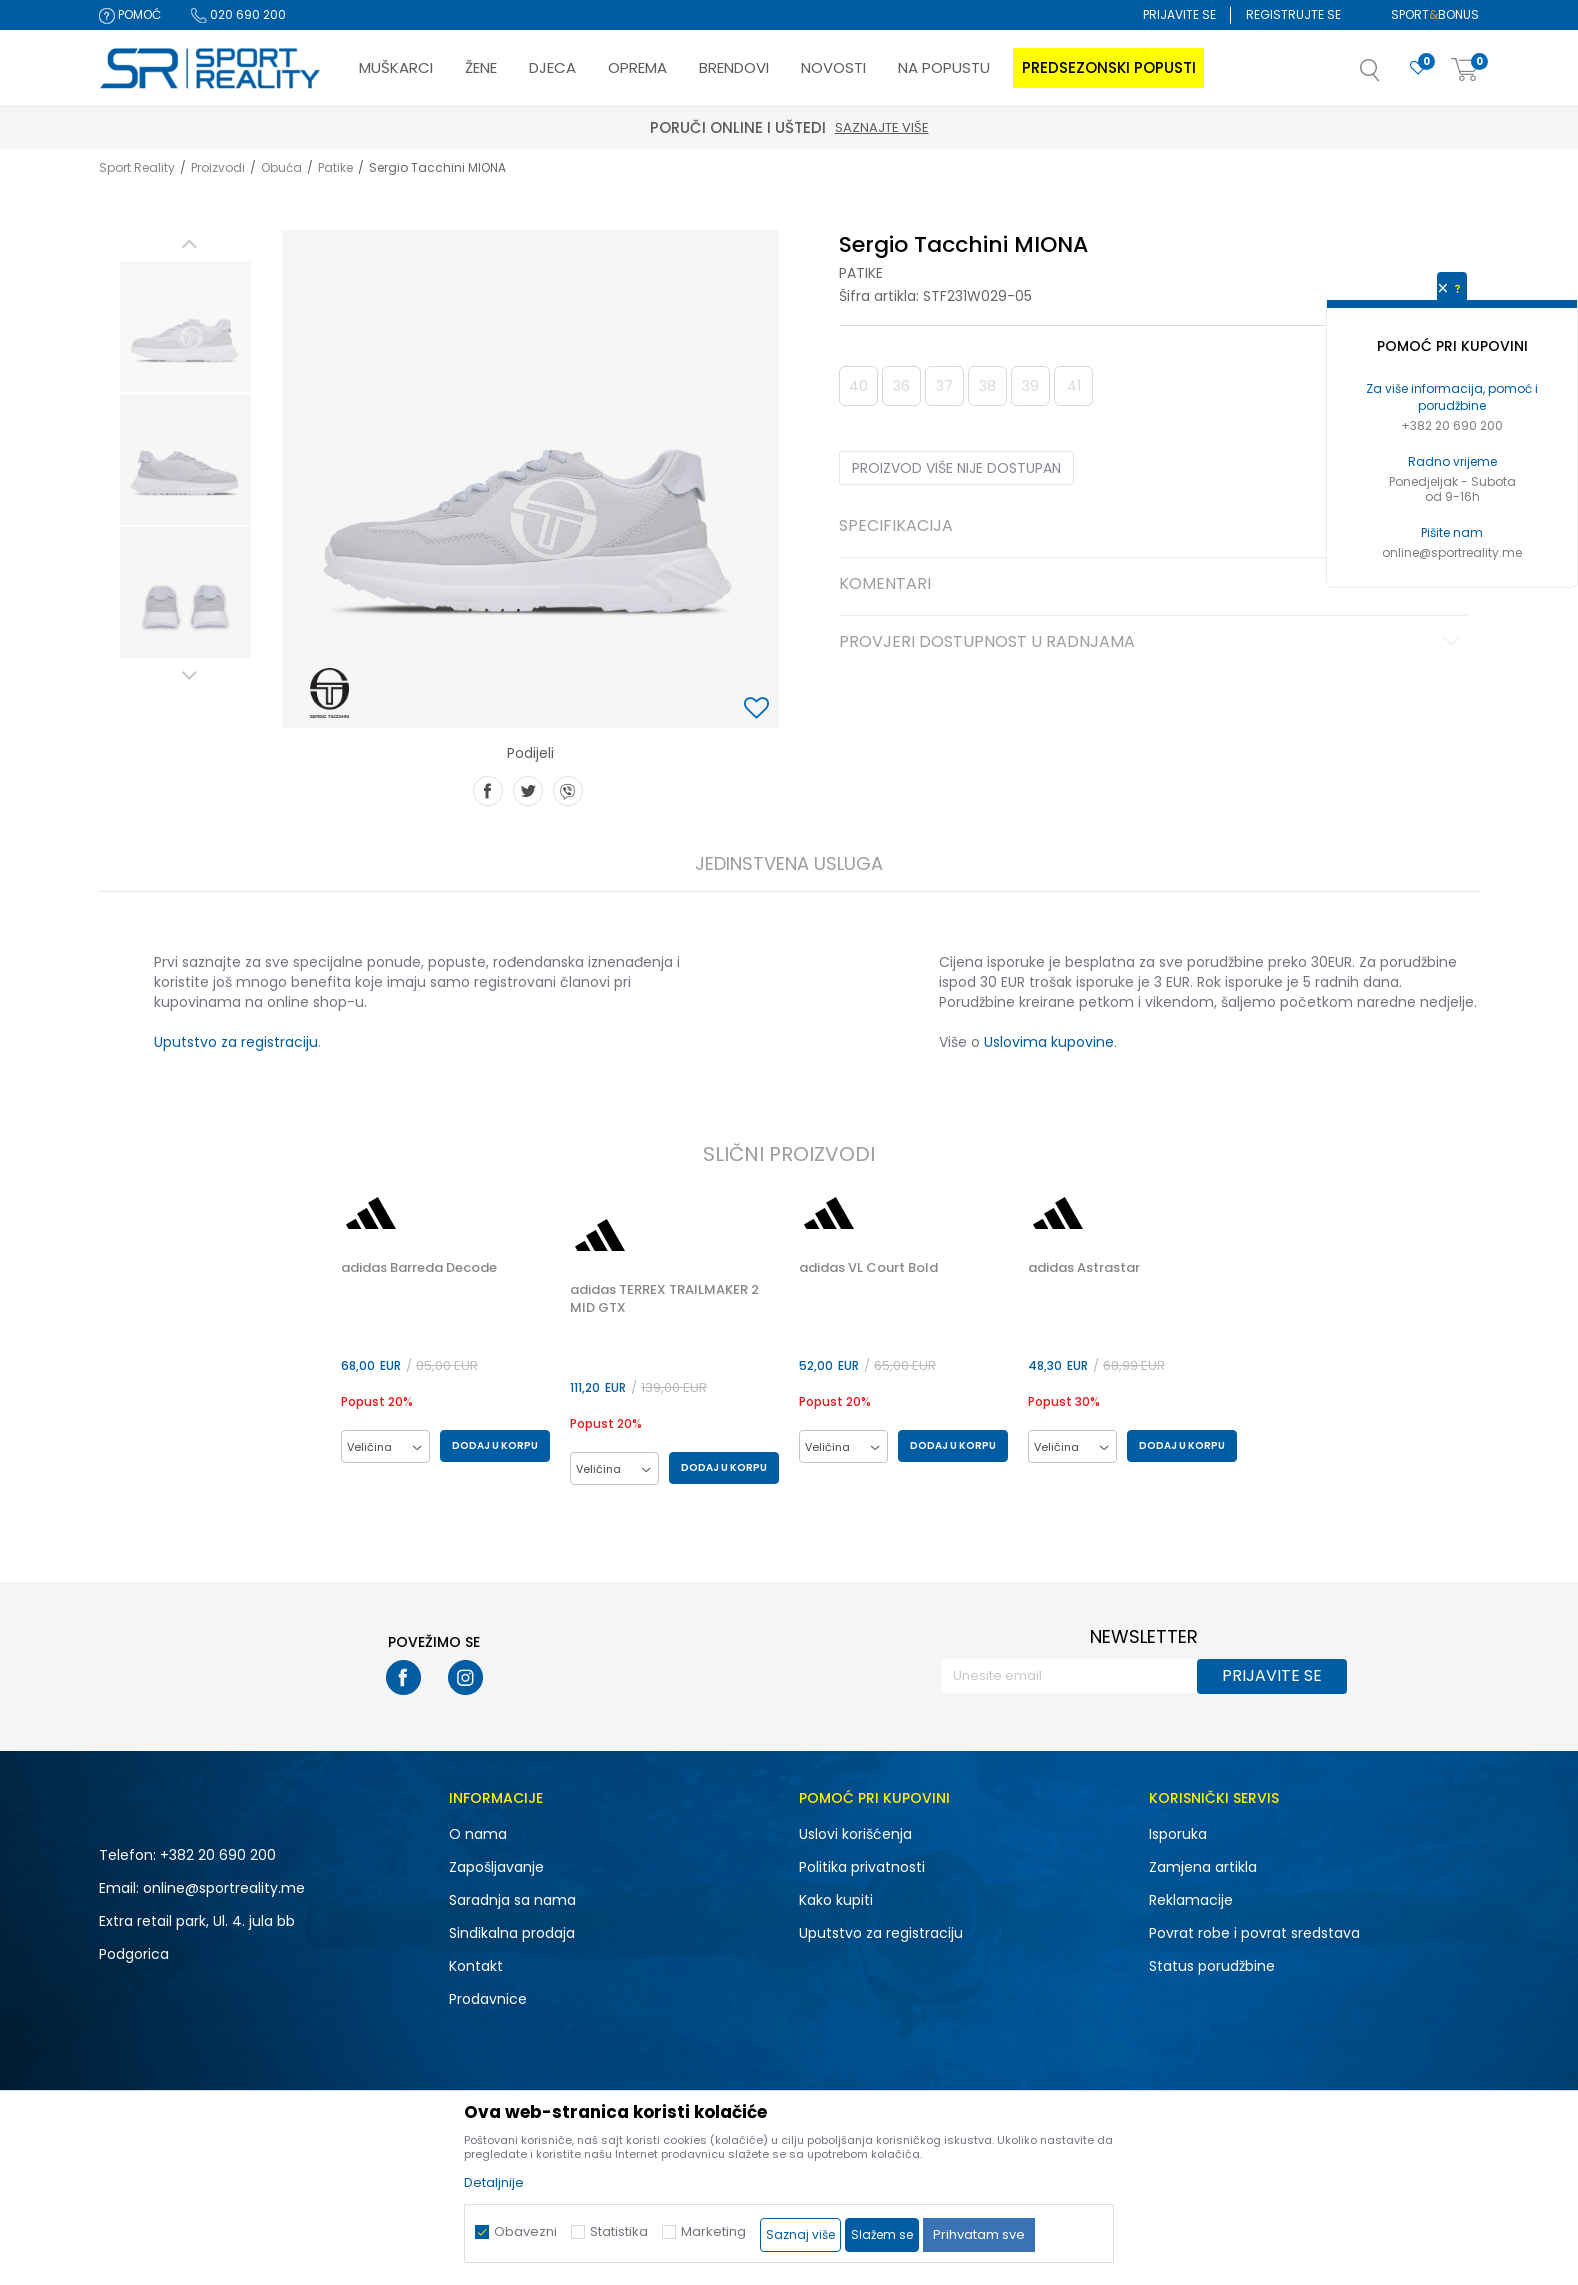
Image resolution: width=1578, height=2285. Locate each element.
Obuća (281, 167)
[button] (1390, 76)
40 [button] (858, 386)
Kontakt (476, 1966)
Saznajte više (882, 127)
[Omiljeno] (1418, 68)
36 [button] (901, 386)
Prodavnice (488, 1999)
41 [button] (1074, 386)
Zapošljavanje (496, 1867)
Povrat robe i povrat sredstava (1254, 1933)
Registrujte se (1293, 14)
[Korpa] (1465, 70)
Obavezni (525, 2231)
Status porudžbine (1212, 1966)
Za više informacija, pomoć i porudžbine (1452, 397)
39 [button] (1030, 386)
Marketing (713, 2231)
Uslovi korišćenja (855, 1834)
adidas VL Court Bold (868, 1268)
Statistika (619, 2231)
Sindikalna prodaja (512, 1933)
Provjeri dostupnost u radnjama (1152, 643)
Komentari (1152, 585)
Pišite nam (1452, 532)
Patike (335, 167)
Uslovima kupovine (1049, 1042)
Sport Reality (137, 167)
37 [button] (944, 386)
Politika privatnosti (862, 1867)
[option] (185, 326)
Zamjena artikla (1203, 1867)
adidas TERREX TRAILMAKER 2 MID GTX (664, 1299)
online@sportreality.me (1452, 552)
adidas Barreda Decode (419, 1268)
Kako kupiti (836, 1900)
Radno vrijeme (1452, 461)
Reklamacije (1191, 1900)
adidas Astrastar (1084, 1268)
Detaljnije (494, 2182)
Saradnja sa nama (512, 1900)
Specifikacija (1152, 527)
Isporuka (1178, 1834)
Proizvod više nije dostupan (956, 468)
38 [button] (987, 386)
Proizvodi (218, 167)
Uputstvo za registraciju (236, 1042)
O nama (478, 1834)
